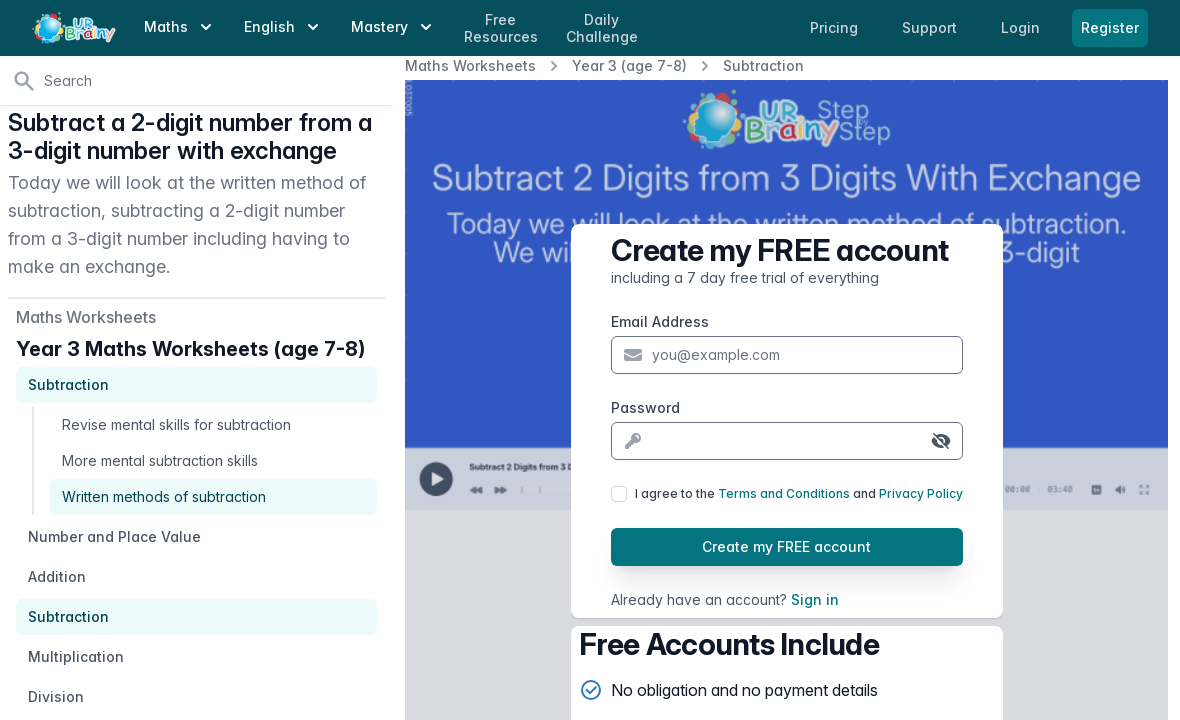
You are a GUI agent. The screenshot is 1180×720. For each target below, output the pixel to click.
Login (1022, 27)
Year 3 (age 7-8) (629, 65)
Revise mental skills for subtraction (176, 424)
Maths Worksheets (470, 65)
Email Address (660, 321)
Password (645, 407)
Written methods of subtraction (164, 496)
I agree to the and (799, 493)
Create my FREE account (786, 546)
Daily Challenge (602, 28)
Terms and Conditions (784, 493)
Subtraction (763, 65)
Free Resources (501, 28)
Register (1110, 27)
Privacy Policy (921, 493)
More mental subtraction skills (160, 460)
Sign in (815, 599)
